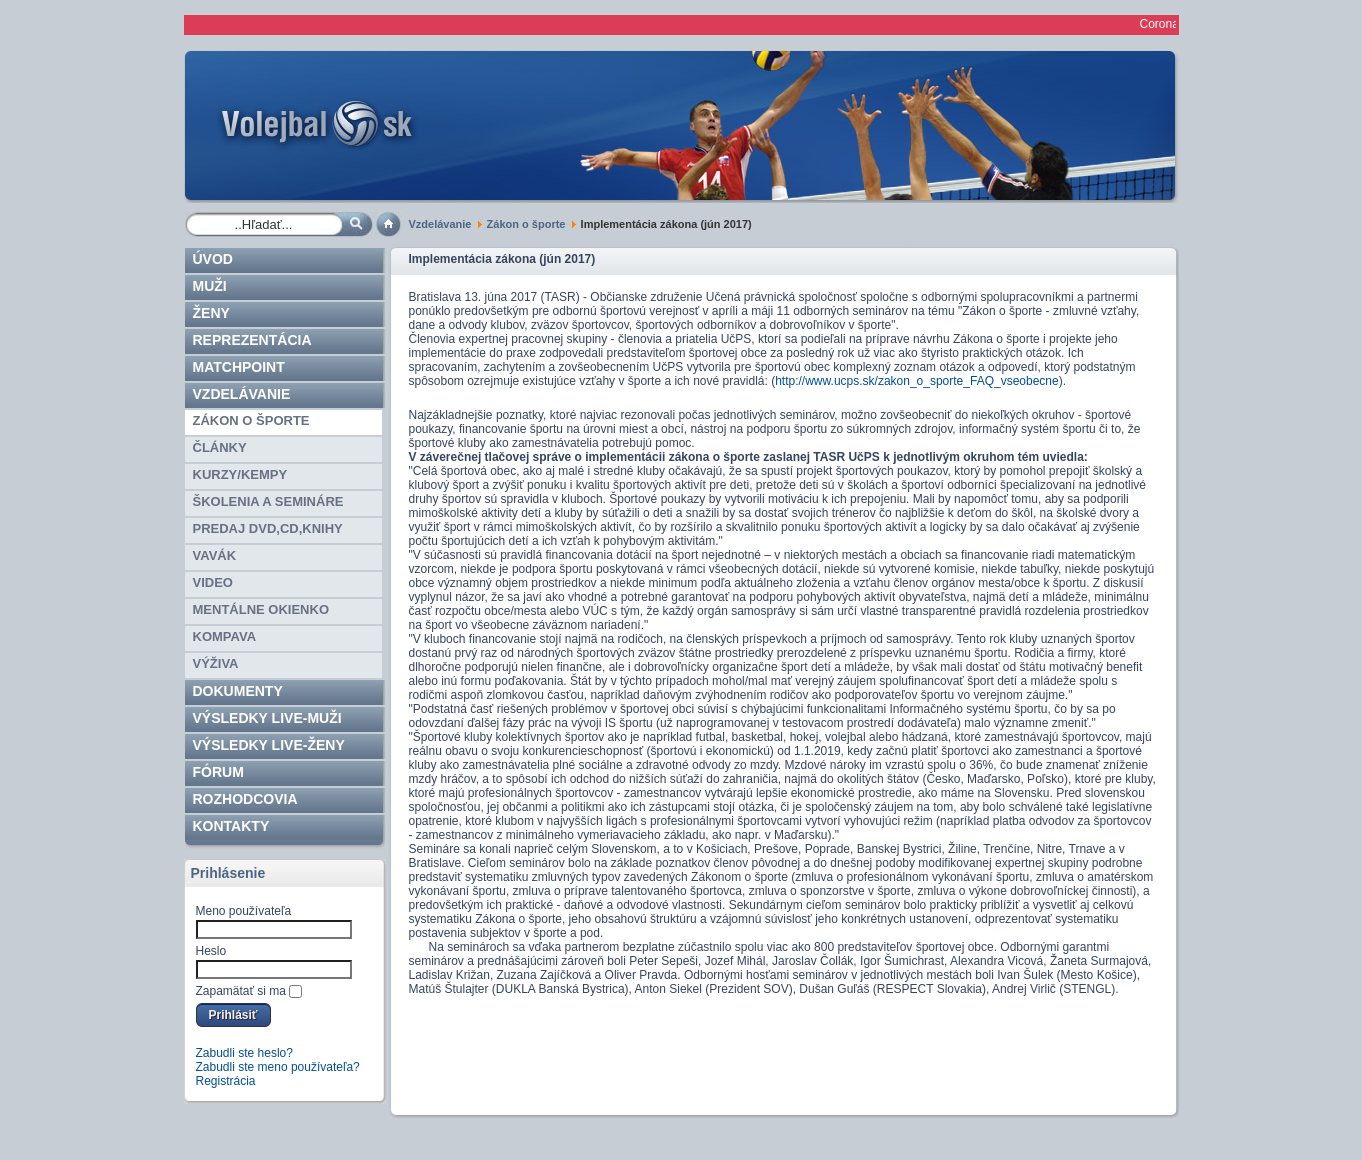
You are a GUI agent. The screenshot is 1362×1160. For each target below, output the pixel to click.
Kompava (225, 636)
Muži (210, 286)
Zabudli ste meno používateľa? (278, 1067)
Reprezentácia (252, 340)
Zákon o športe (526, 224)
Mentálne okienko (261, 609)
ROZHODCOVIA (245, 799)
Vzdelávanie (440, 224)
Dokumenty (238, 691)
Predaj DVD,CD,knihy (268, 528)
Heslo (211, 951)
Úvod (213, 259)
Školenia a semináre (268, 501)
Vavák (215, 555)
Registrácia (226, 1081)
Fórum (218, 772)
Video (213, 582)
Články (220, 447)
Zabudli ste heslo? (244, 1053)
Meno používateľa (244, 911)
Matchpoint (239, 367)
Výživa (216, 663)
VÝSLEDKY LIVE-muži (267, 718)
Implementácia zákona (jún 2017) (502, 259)
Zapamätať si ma (241, 991)
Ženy (211, 313)
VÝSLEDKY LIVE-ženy (269, 745)
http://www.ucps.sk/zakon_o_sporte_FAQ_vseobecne (917, 381)
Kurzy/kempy (240, 474)
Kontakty (231, 826)
